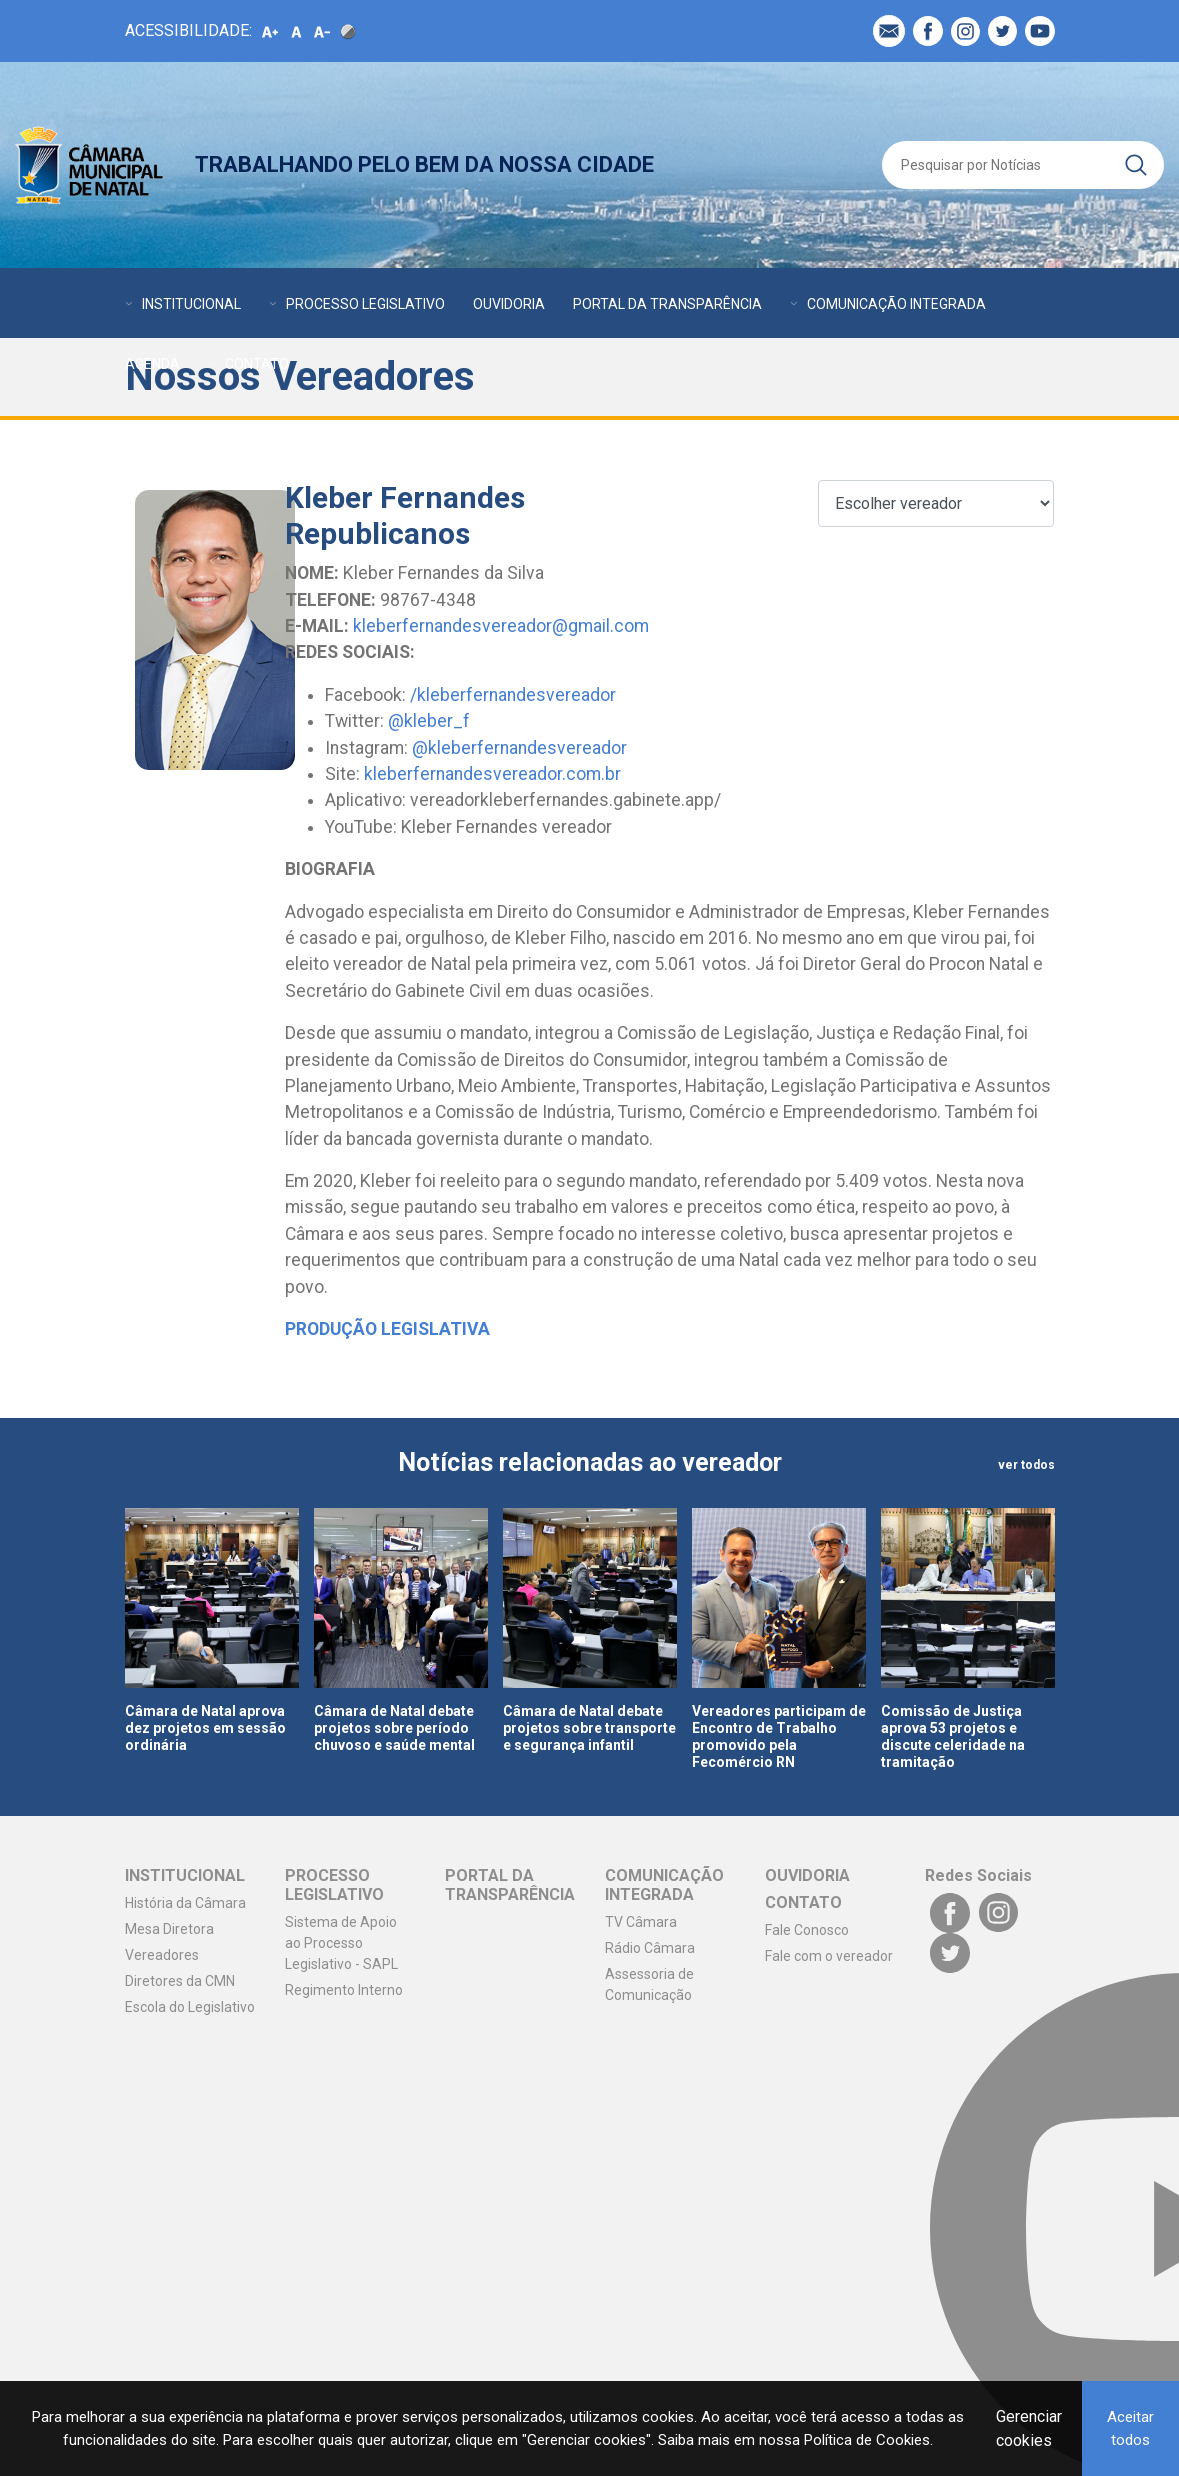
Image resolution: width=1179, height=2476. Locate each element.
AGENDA (152, 364)
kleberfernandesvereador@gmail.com (501, 626)
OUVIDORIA (509, 304)
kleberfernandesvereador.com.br (492, 774)
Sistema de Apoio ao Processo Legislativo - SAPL (341, 1943)
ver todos (1026, 1465)
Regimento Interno (344, 1990)
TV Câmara (641, 1922)
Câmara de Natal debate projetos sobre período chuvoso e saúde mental (394, 1728)
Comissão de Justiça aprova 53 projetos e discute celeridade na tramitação (953, 1736)
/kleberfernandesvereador (513, 695)
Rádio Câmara (650, 1948)
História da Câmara (185, 1903)
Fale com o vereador (829, 1956)
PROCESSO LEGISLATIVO (365, 304)
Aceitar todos (1130, 2428)
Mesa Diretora (169, 1929)
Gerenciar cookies (1029, 2428)
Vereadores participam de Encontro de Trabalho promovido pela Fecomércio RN (779, 1736)
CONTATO (257, 364)
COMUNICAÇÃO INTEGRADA (896, 304)
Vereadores (162, 1955)
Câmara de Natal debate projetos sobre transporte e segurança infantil (589, 1728)
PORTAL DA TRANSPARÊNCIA (667, 304)
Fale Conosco (807, 1930)
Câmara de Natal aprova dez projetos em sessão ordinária (205, 1728)
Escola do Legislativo (190, 2007)
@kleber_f (429, 721)
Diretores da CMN (180, 1981)
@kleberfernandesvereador (519, 748)
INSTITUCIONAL (191, 304)
